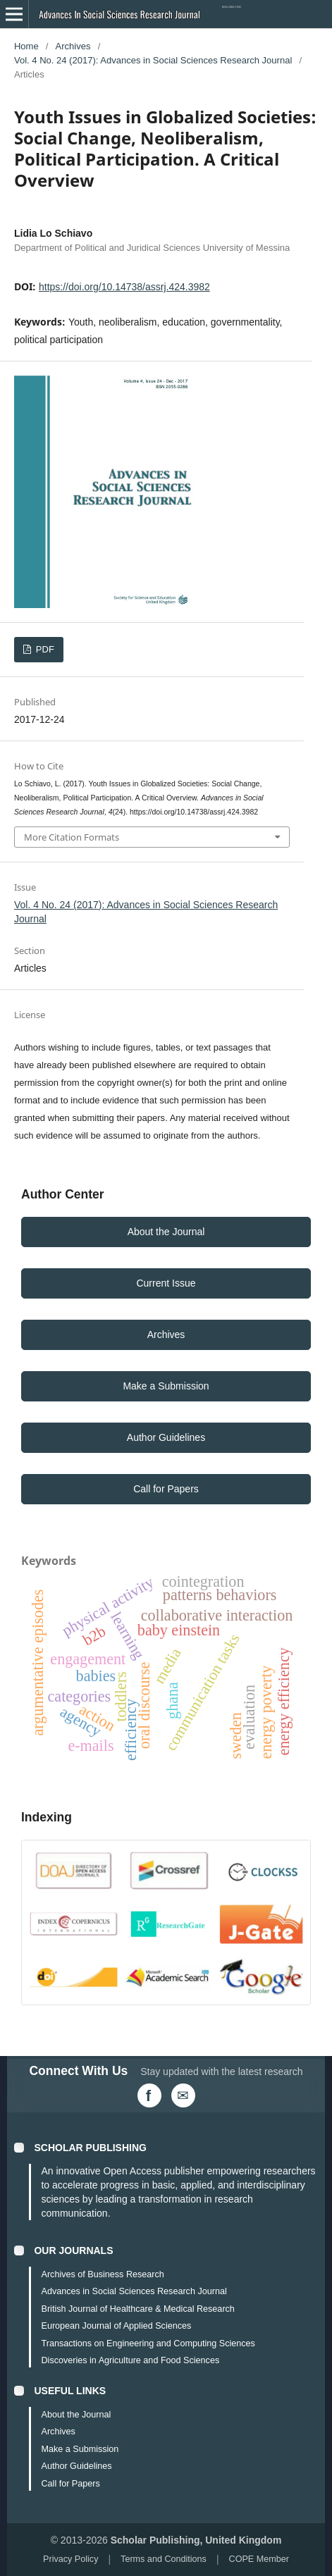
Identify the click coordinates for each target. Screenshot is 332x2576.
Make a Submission (166, 1386)
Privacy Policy (70, 2559)
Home (26, 46)
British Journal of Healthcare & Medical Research (137, 2309)
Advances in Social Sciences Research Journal (133, 2291)
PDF (43, 649)
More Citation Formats (71, 837)
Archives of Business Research (102, 2274)
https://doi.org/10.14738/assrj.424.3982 (124, 286)
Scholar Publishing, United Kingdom (196, 2540)
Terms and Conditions (164, 2559)
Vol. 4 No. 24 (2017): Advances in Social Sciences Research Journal (153, 60)
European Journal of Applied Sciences (116, 2326)
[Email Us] (183, 2095)
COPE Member (259, 2559)
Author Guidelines (166, 1437)
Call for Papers (166, 1488)
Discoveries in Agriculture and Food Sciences (130, 2360)
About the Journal (166, 1231)
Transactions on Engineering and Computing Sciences (147, 2343)
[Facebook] (149, 2095)
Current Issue (165, 1283)
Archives (73, 46)
